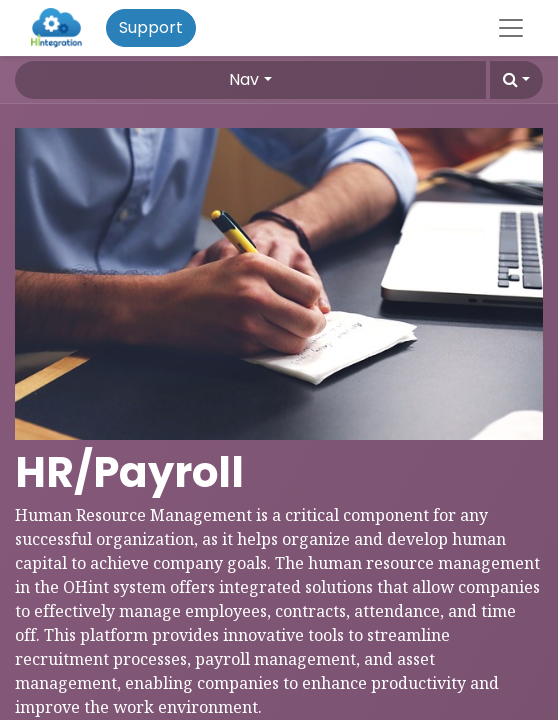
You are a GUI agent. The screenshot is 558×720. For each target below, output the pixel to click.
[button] (516, 80)
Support (151, 27)
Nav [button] (244, 79)
